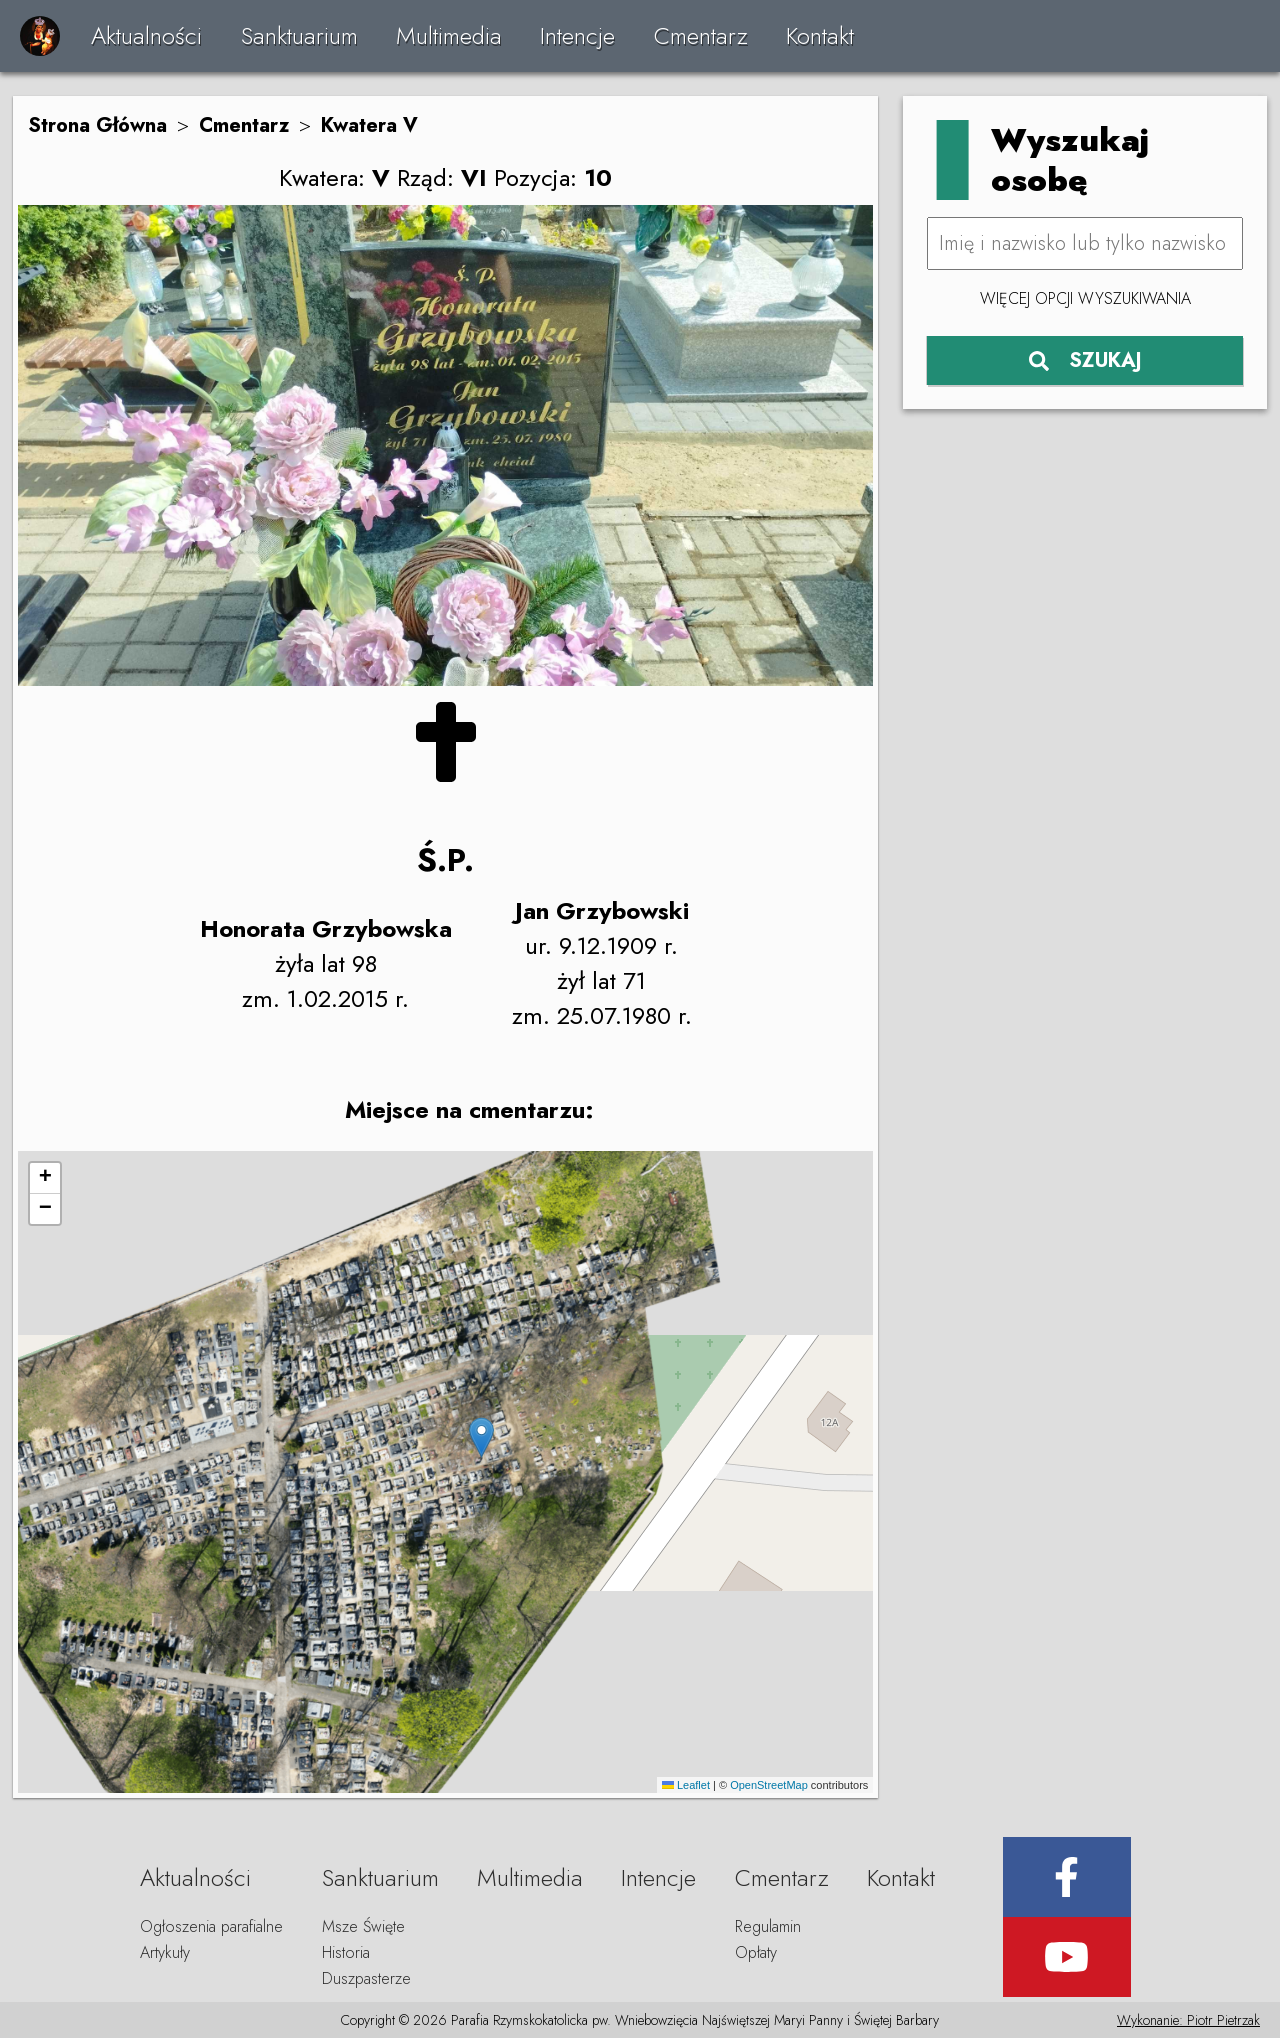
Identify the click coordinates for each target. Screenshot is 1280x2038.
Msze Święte (363, 1926)
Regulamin (768, 1926)
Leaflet (686, 1785)
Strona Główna (97, 125)
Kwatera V (369, 125)
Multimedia (449, 35)
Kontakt (820, 35)
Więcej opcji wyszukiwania (1085, 298)
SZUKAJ (1085, 360)
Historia (346, 1952)
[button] (481, 1437)
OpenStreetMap (769, 1785)
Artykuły (165, 1952)
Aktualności (146, 35)
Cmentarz (701, 35)
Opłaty (756, 1952)
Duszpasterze (366, 1978)
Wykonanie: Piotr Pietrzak (1188, 2020)
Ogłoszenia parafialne (211, 1926)
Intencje (577, 35)
